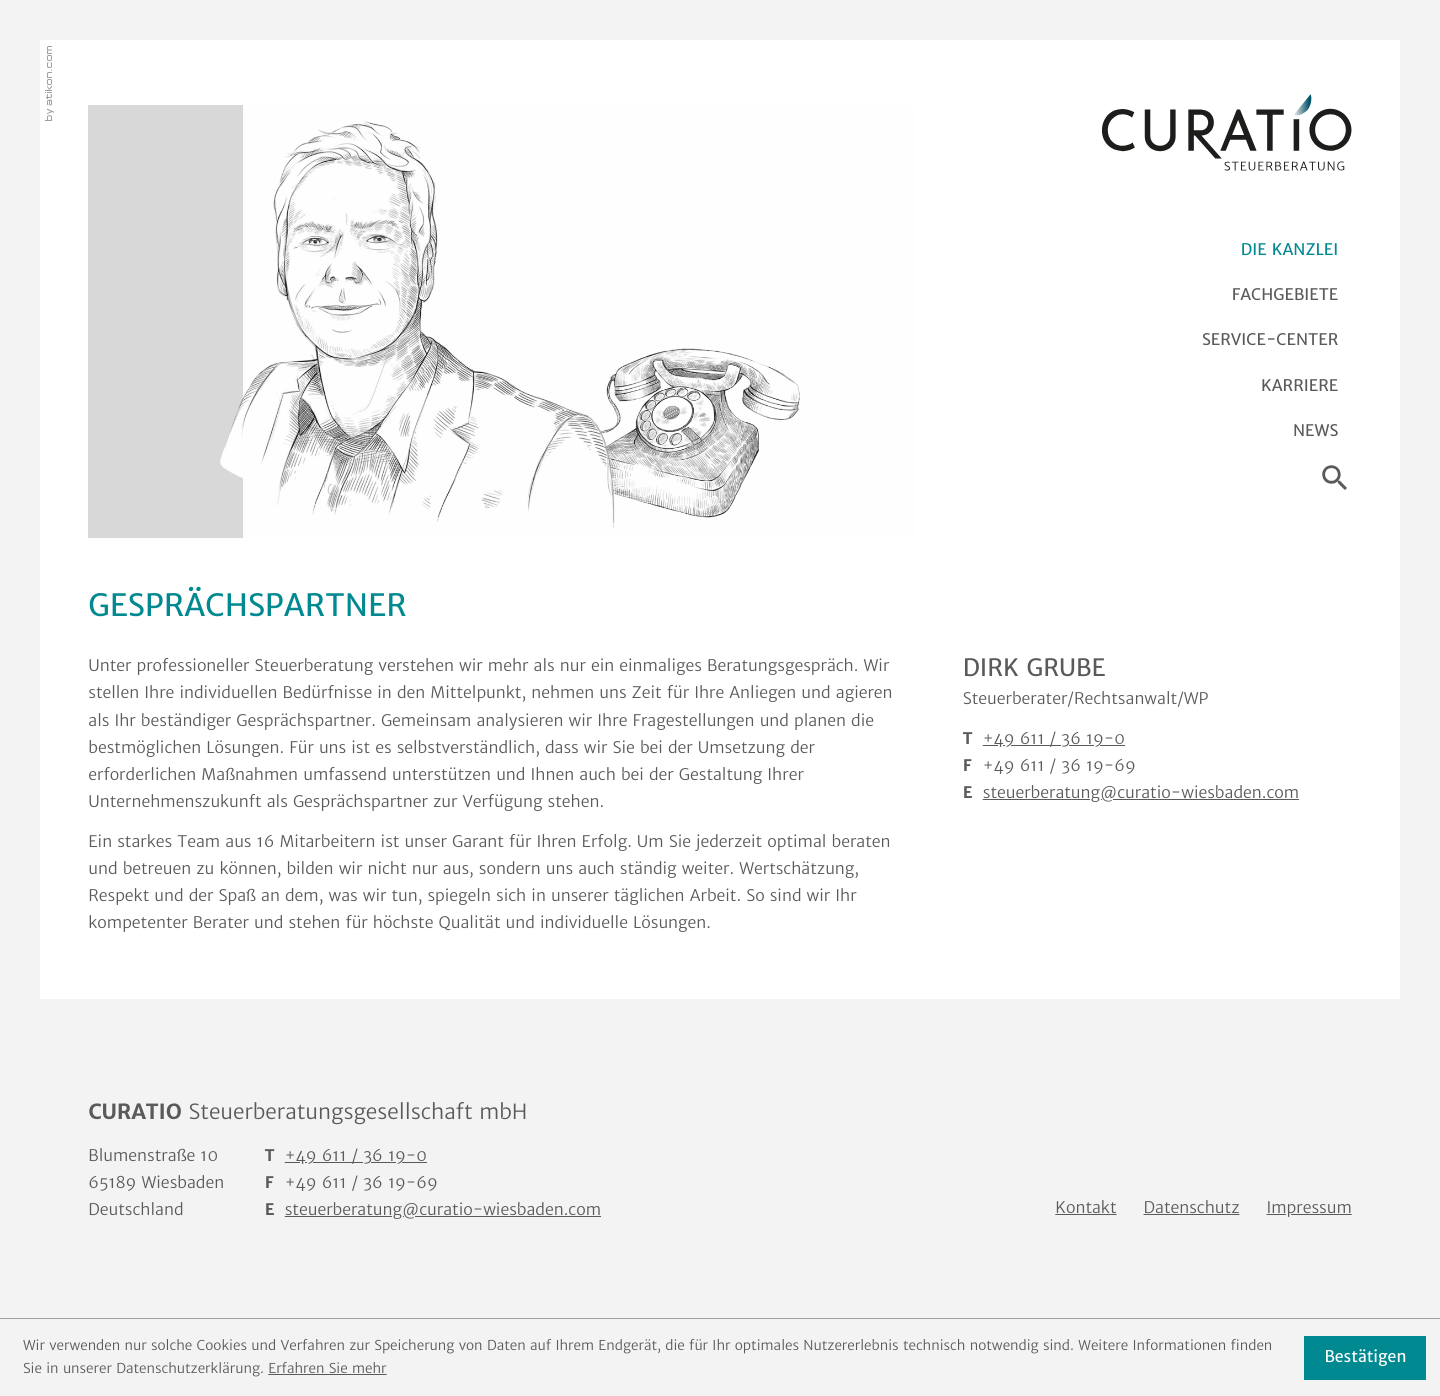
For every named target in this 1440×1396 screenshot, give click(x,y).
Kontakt (1085, 1208)
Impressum (1309, 1208)
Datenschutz (1192, 1208)
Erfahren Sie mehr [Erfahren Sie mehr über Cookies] (327, 1368)
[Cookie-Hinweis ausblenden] (1365, 1358)
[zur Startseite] (1227, 133)
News (1315, 431)
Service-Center (1270, 340)
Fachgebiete (1285, 295)
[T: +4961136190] (356, 1156)
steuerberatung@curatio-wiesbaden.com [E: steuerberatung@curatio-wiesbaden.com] (1141, 793)
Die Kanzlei (1289, 250)
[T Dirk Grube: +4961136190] (1054, 739)
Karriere (1299, 386)
